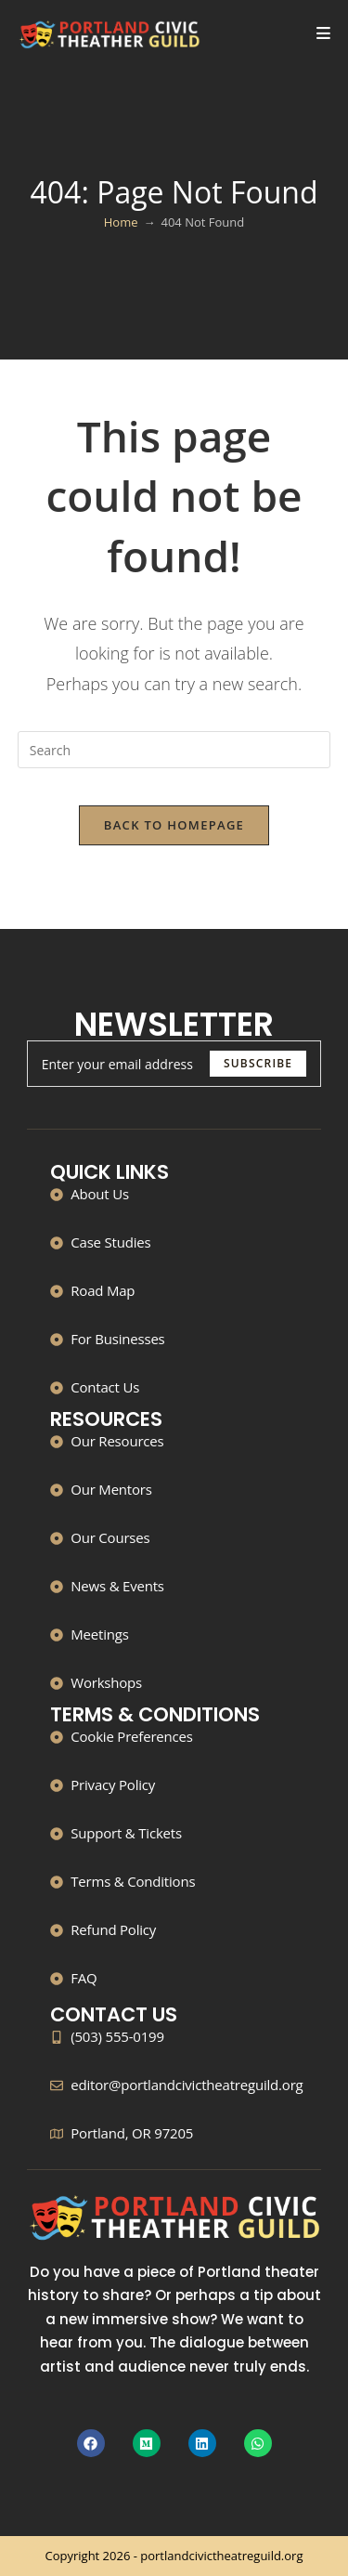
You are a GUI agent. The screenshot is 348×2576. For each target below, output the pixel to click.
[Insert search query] (174, 749)
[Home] (121, 222)
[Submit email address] (258, 1064)
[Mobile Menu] (323, 34)
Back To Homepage (174, 825)
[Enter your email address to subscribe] (174, 1063)
